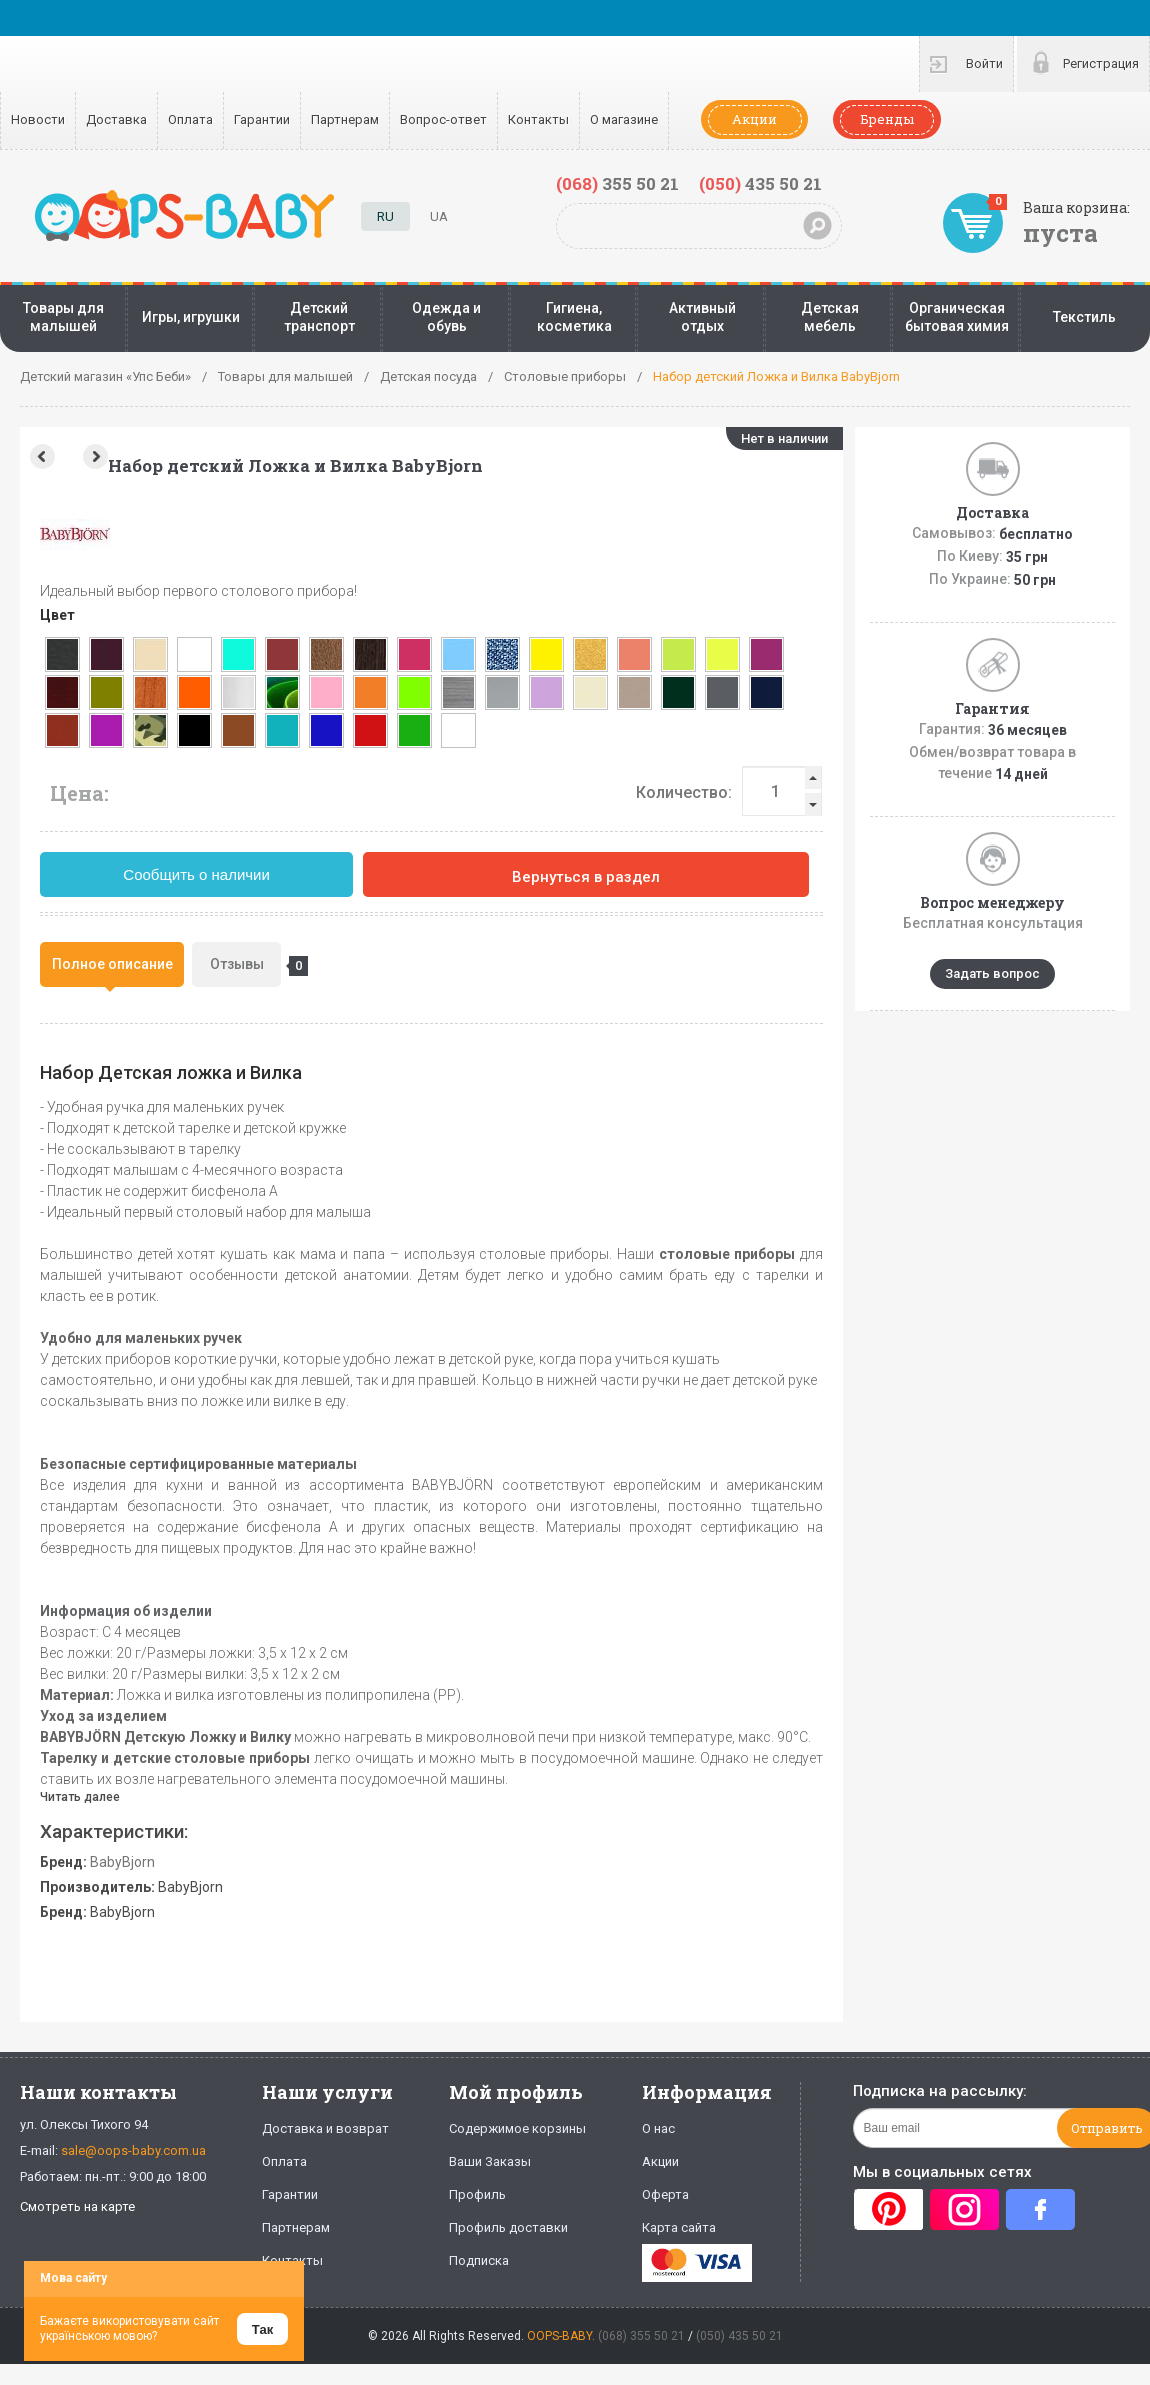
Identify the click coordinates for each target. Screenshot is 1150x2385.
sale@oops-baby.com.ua (133, 2150)
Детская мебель (830, 317)
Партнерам (345, 119)
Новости (38, 119)
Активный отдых (702, 317)
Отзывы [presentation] (246, 966)
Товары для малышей (63, 317)
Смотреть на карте (77, 2206)
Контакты (538, 119)
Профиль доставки (508, 2227)
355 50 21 (617, 183)
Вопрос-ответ (443, 119)
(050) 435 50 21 (739, 2336)
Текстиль (1084, 317)
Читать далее (80, 1797)
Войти (984, 63)
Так (262, 2329)
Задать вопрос (992, 973)
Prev (40, 456)
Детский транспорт (319, 317)
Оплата (190, 119)
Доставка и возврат (325, 2128)
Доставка (116, 119)
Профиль (477, 2194)
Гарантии (262, 119)
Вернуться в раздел (586, 877)
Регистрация (1101, 63)
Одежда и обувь (446, 317)
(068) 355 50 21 (641, 2336)
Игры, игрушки (191, 317)
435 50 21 (760, 183)
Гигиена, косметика (574, 317)
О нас (658, 2128)
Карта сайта (679, 2227)
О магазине (624, 119)
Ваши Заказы (490, 2161)
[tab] (112, 964)
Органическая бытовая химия (957, 317)
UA (439, 216)
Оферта (665, 2194)
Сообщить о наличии (196, 874)
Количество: (684, 792)
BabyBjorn (122, 1862)
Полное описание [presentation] (112, 964)
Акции (754, 119)
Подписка (479, 2260)
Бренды (887, 119)
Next (97, 456)
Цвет (57, 615)
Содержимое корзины (517, 2128)
